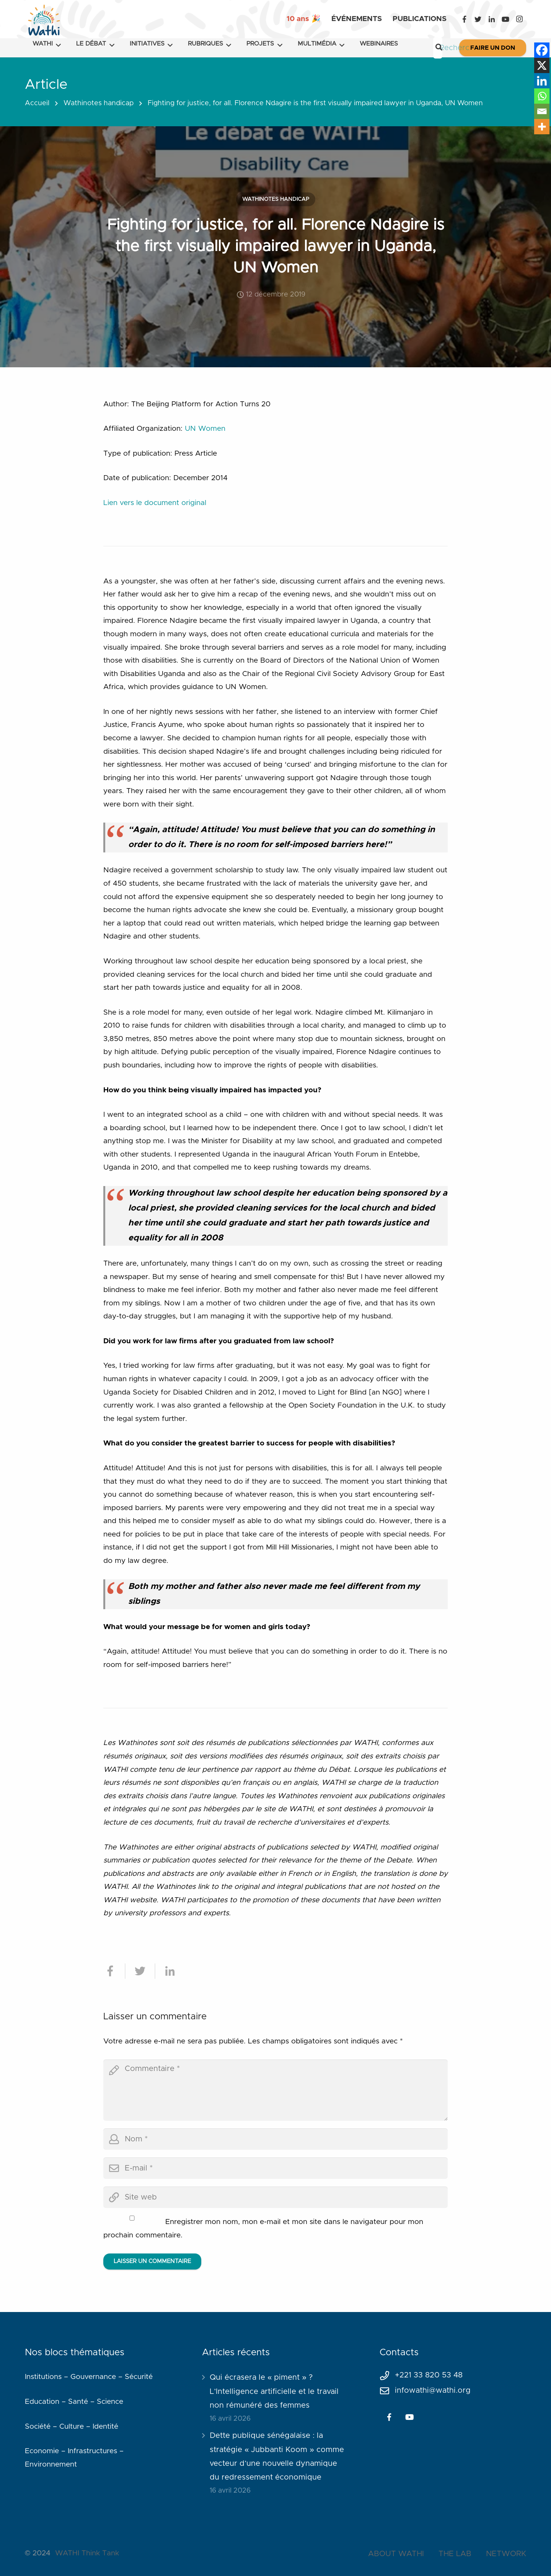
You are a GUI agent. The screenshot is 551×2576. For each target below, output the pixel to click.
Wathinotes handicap (99, 103)
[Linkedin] (541, 80)
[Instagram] (519, 19)
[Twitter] (478, 19)
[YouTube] (505, 19)
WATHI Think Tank (87, 2553)
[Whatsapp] (541, 96)
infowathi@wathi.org (433, 2390)
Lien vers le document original (154, 503)
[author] (275, 2139)
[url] (275, 2197)
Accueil (37, 103)
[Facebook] (464, 19)
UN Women (205, 428)
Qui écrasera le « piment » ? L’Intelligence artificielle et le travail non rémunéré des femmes (274, 2391)
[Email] (541, 111)
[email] (275, 2168)
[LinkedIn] (492, 19)
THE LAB (455, 2554)
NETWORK (506, 2554)
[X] (541, 65)
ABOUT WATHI (396, 2554)
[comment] (275, 2090)
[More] (541, 126)
